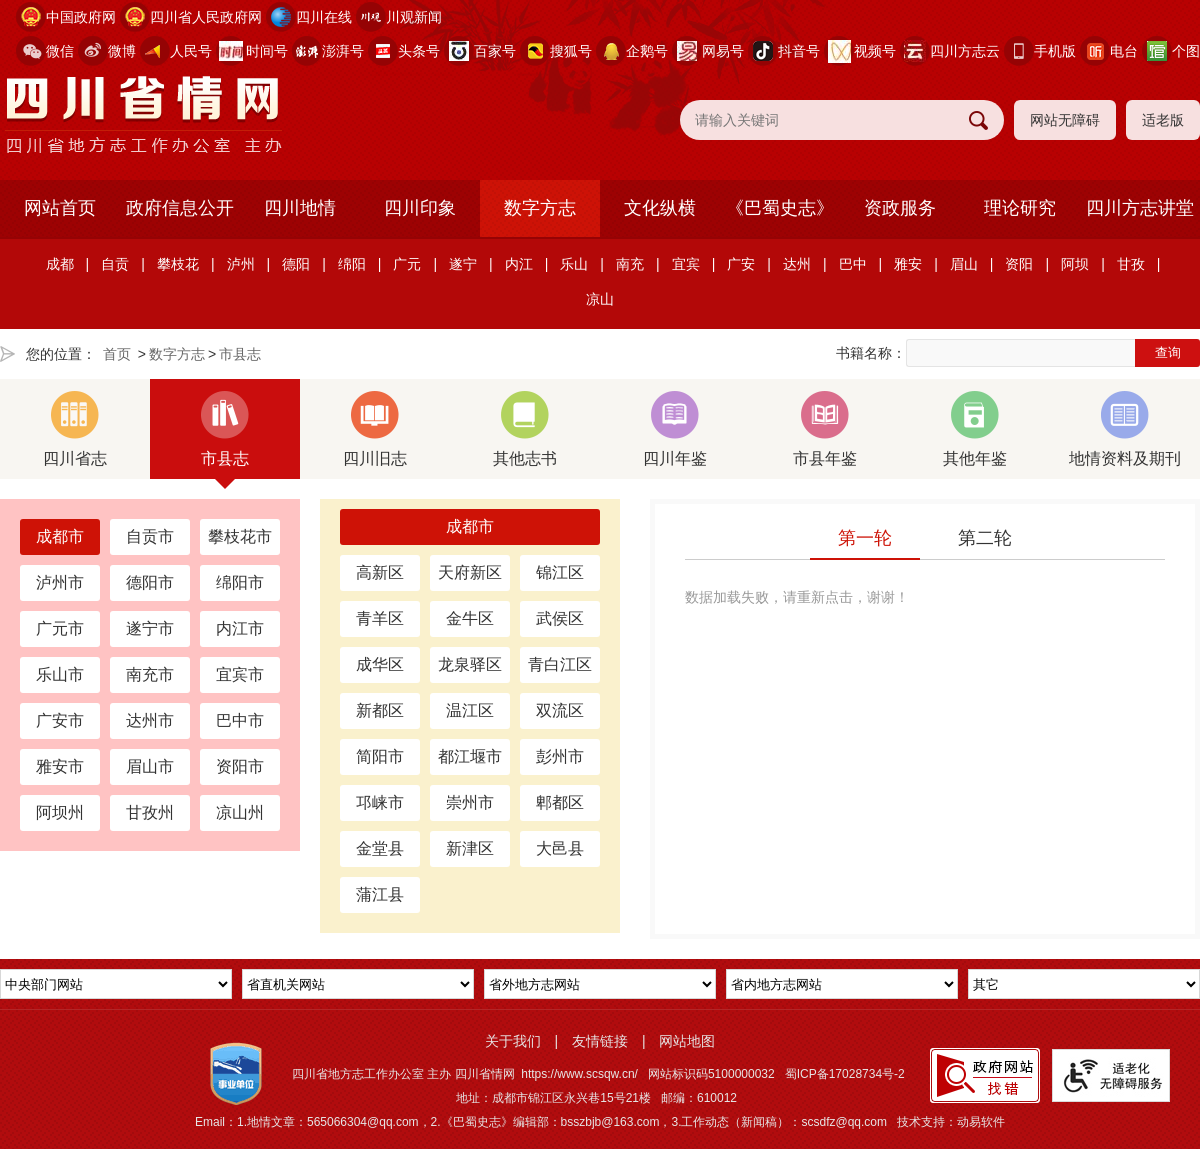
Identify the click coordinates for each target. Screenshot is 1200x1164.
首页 (117, 354)
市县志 (240, 354)
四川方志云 (965, 51)
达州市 (150, 720)
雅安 (908, 264)
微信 (60, 51)
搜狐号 (571, 51)
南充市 (150, 674)
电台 (1124, 51)
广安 (741, 264)
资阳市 (240, 766)
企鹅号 (647, 51)
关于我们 (513, 1041)
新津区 (470, 848)
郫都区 (560, 802)
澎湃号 (343, 51)
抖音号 (799, 51)
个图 (1186, 51)
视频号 (875, 51)
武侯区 (560, 618)
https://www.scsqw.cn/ (579, 1074)
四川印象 (420, 208)
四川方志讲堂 (1140, 208)
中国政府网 (81, 17)
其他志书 (525, 429)
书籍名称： (871, 353)
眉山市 (150, 766)
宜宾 (686, 264)
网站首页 (60, 208)
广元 (407, 264)
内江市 (240, 628)
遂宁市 (150, 628)
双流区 (560, 710)
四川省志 (75, 429)
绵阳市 (240, 582)
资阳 (1019, 264)
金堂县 (380, 848)
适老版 (1163, 120)
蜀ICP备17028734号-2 (845, 1074)
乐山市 (60, 674)
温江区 (470, 710)
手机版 (1055, 51)
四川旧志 (375, 429)
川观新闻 (414, 17)
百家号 (495, 51)
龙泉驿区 (470, 664)
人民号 (191, 51)
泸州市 (60, 582)
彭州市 (560, 756)
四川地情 (300, 208)
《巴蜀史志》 (780, 208)
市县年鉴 (825, 429)
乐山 (574, 264)
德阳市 (150, 582)
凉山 (600, 299)
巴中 (853, 264)
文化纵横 (660, 208)
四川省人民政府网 (206, 17)
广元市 (60, 628)
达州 (797, 264)
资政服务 (900, 208)
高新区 (380, 572)
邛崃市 (380, 802)
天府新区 (470, 572)
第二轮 (985, 538)
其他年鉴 (975, 429)
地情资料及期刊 (1125, 429)
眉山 (964, 264)
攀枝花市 (240, 536)
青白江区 (560, 664)
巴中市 (240, 720)
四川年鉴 (675, 429)
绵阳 (352, 264)
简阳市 (380, 756)
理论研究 (1020, 208)
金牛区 (470, 618)
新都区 (380, 710)
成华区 (380, 664)
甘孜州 (150, 812)
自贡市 (150, 536)
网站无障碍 (1065, 120)
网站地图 (687, 1041)
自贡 (115, 264)
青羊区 (380, 618)
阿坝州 (60, 812)
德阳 (296, 264)
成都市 (60, 536)
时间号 (267, 51)
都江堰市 (470, 756)
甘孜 (1131, 264)
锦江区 (560, 572)
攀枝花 (178, 264)
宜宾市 (240, 674)
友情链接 (600, 1041)
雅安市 (60, 766)
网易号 (723, 51)
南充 (630, 264)
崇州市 (470, 802)
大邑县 (560, 848)
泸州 (241, 264)
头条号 (419, 51)
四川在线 (324, 17)
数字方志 (540, 208)
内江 (519, 264)
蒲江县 (380, 894)
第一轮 (865, 538)
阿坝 (1075, 264)
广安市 (60, 720)
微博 (122, 51)
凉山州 (240, 812)
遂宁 (463, 264)
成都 (60, 264)
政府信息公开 (180, 208)
